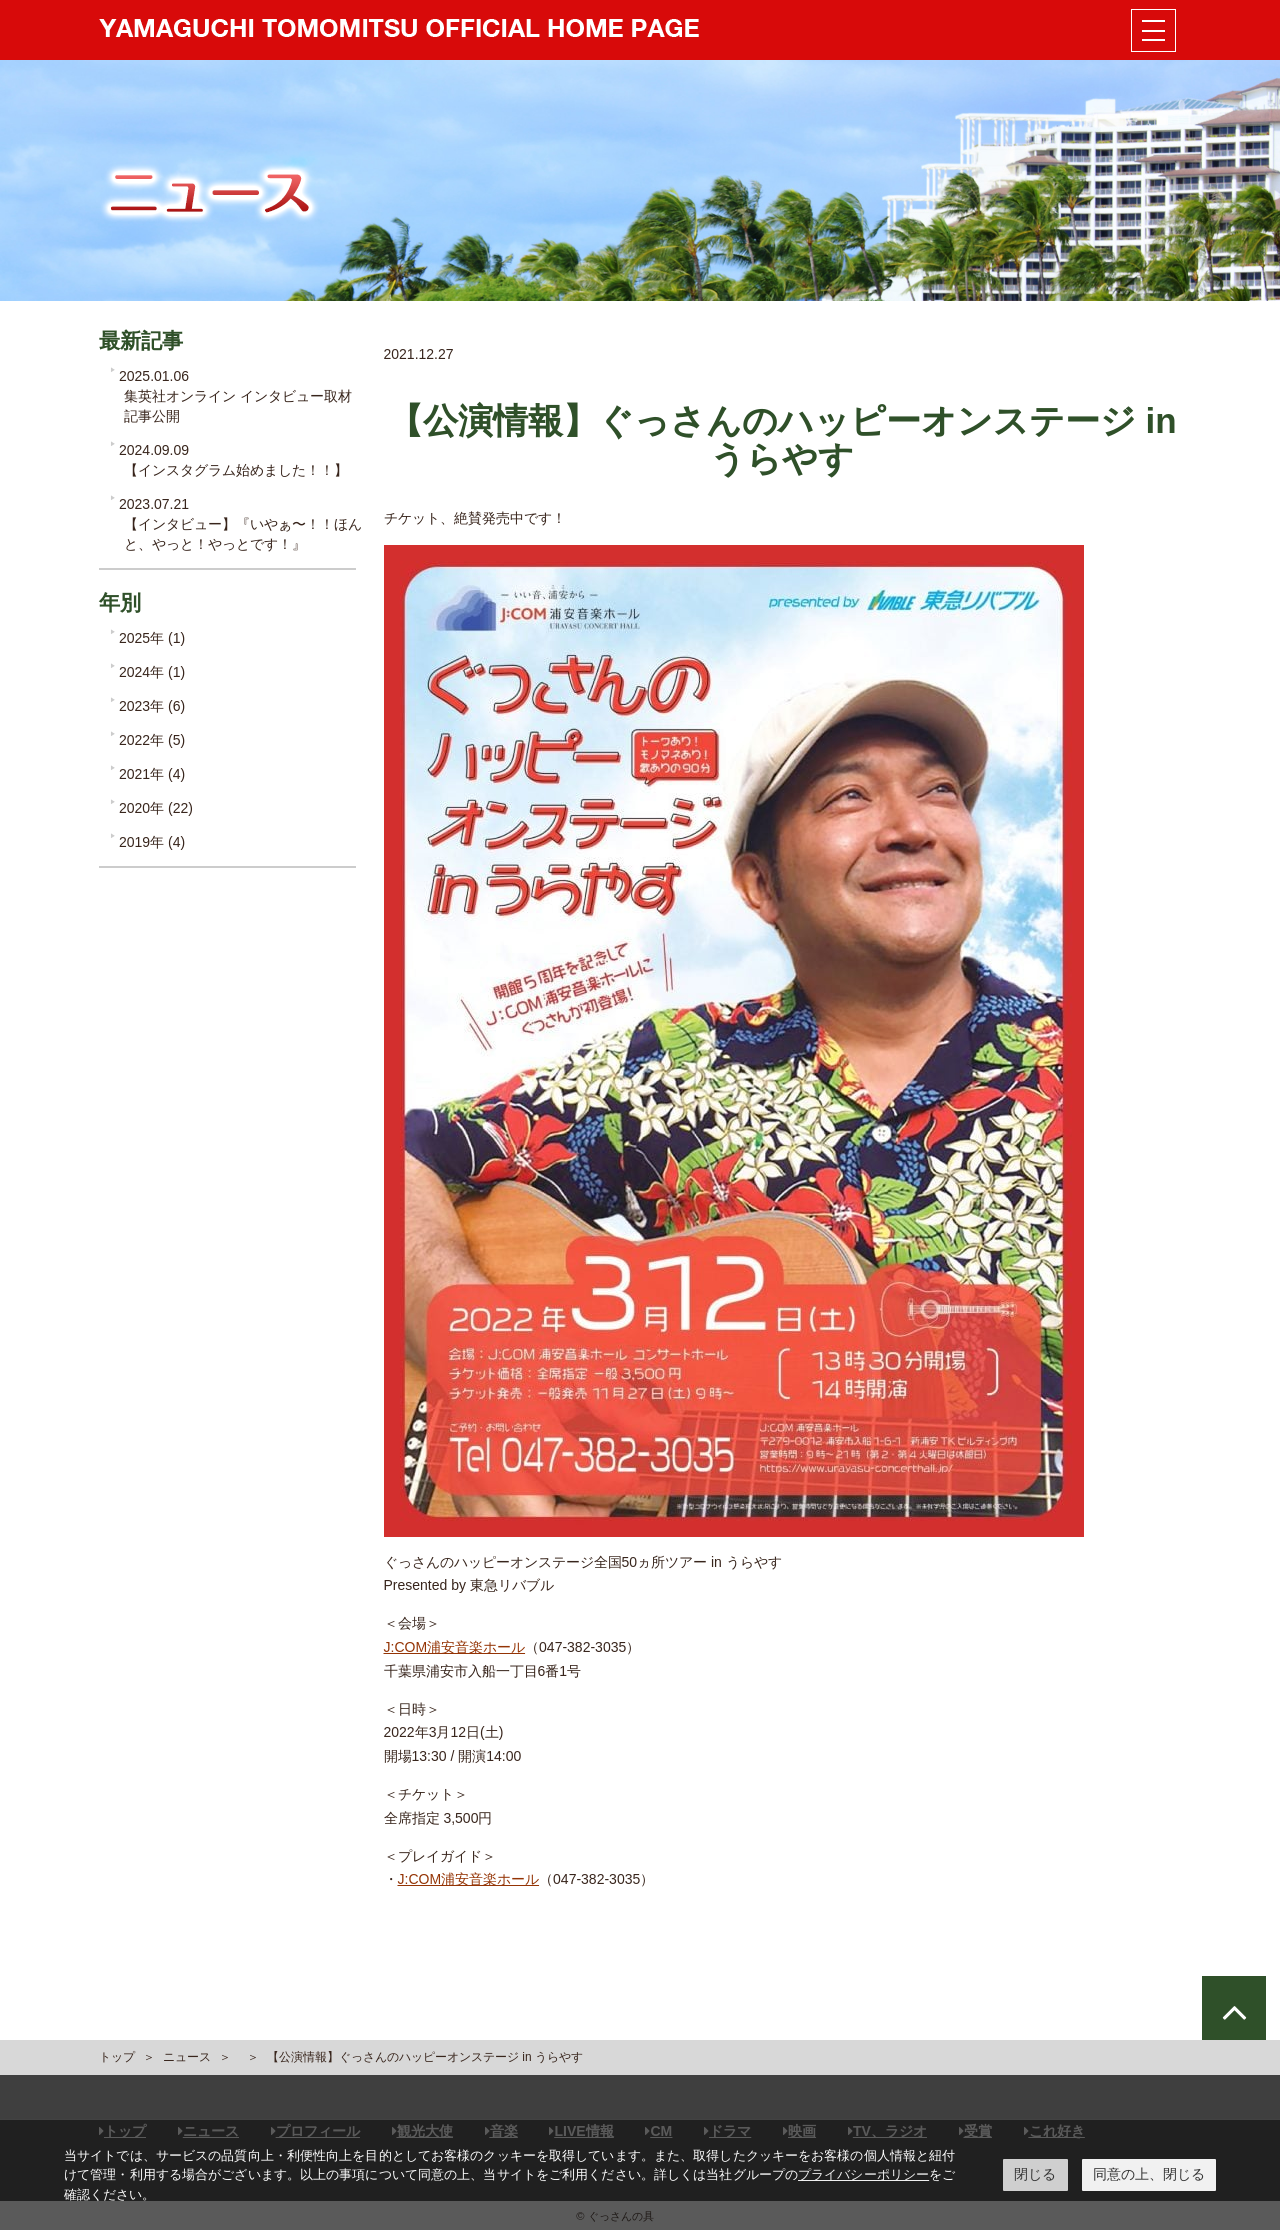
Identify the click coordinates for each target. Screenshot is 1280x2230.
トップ (117, 2057)
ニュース (187, 2057)
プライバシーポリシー (863, 2174)
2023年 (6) (152, 706)
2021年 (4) (152, 774)
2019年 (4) (152, 842)
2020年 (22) (156, 808)
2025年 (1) (152, 638)
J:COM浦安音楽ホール (455, 1647)
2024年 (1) (152, 672)
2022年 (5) (152, 740)
